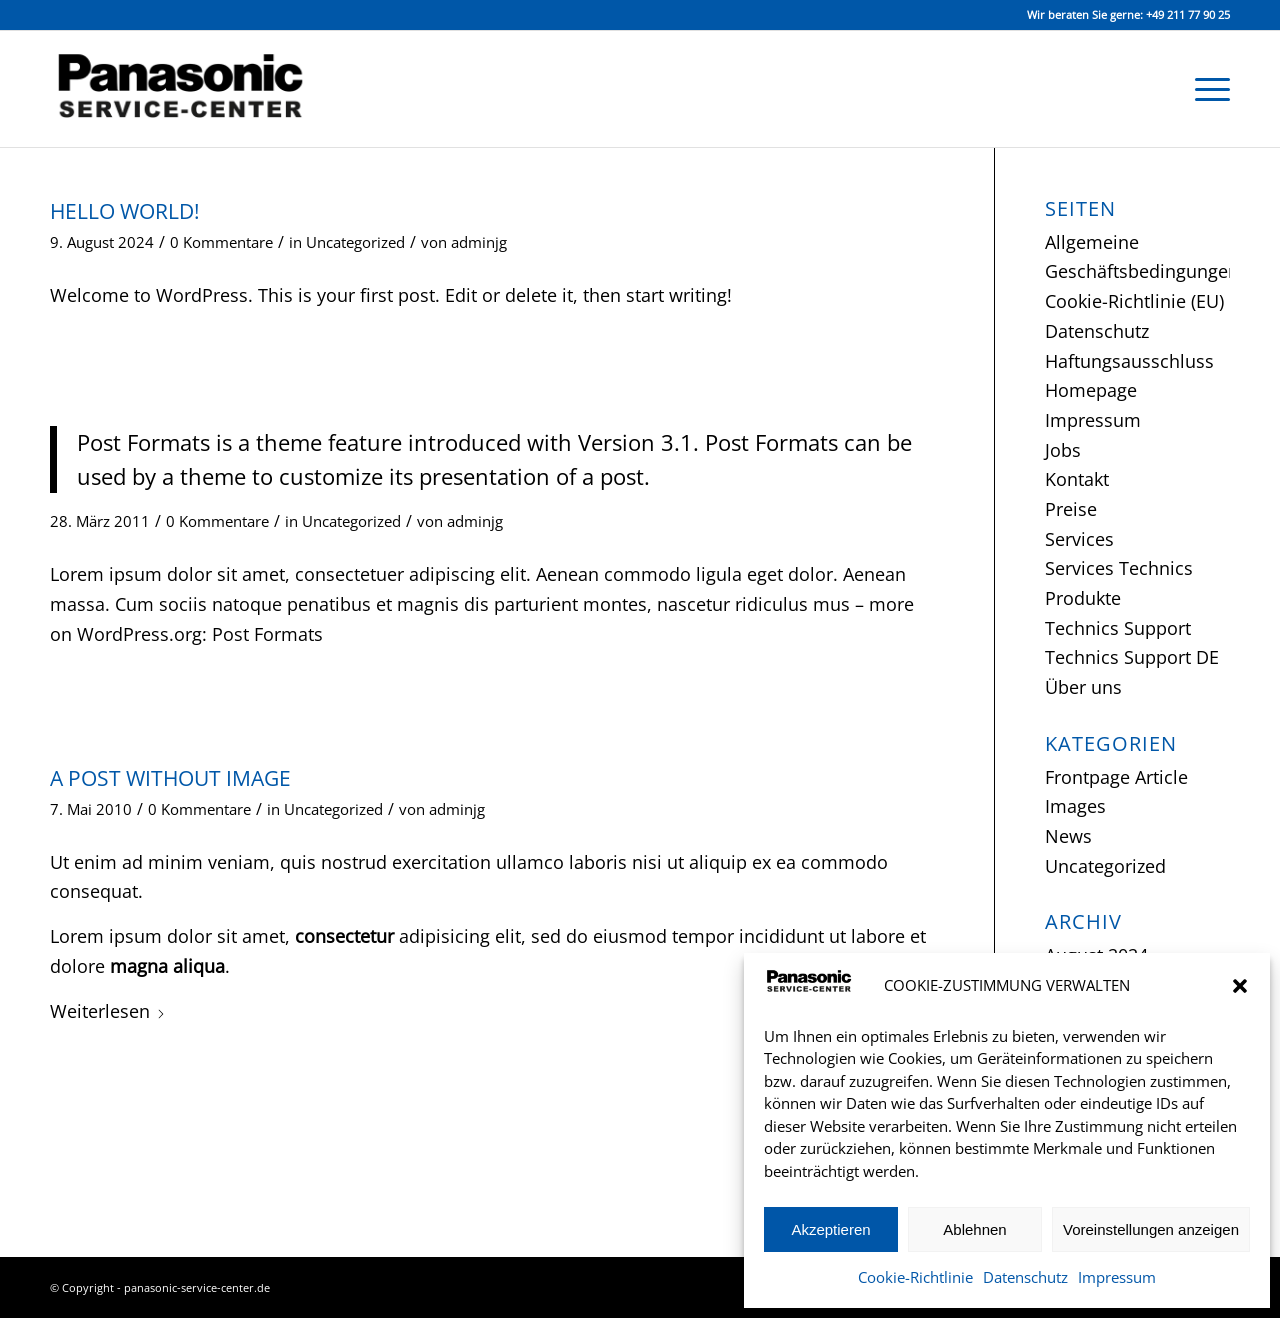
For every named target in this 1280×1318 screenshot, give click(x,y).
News (1068, 836)
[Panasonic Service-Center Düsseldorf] (195, 89)
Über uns (1083, 687)
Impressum (1117, 1277)
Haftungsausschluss (1129, 361)
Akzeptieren (830, 1229)
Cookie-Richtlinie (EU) (1134, 301)
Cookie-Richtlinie (915, 1277)
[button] (1240, 986)
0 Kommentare (221, 242)
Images (1075, 806)
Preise (1071, 509)
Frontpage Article (1116, 777)
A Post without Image (170, 778)
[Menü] (1206, 89)
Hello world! (125, 211)
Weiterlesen (108, 1011)
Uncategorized (355, 242)
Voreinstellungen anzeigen (1151, 1229)
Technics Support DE (1132, 657)
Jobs (1063, 450)
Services (1079, 539)
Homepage (1091, 390)
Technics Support (1118, 628)
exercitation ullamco (478, 862)
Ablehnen (974, 1229)
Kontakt (1077, 479)
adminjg (479, 242)
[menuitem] (1206, 89)
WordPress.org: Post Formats (200, 634)
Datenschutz (1025, 1277)
